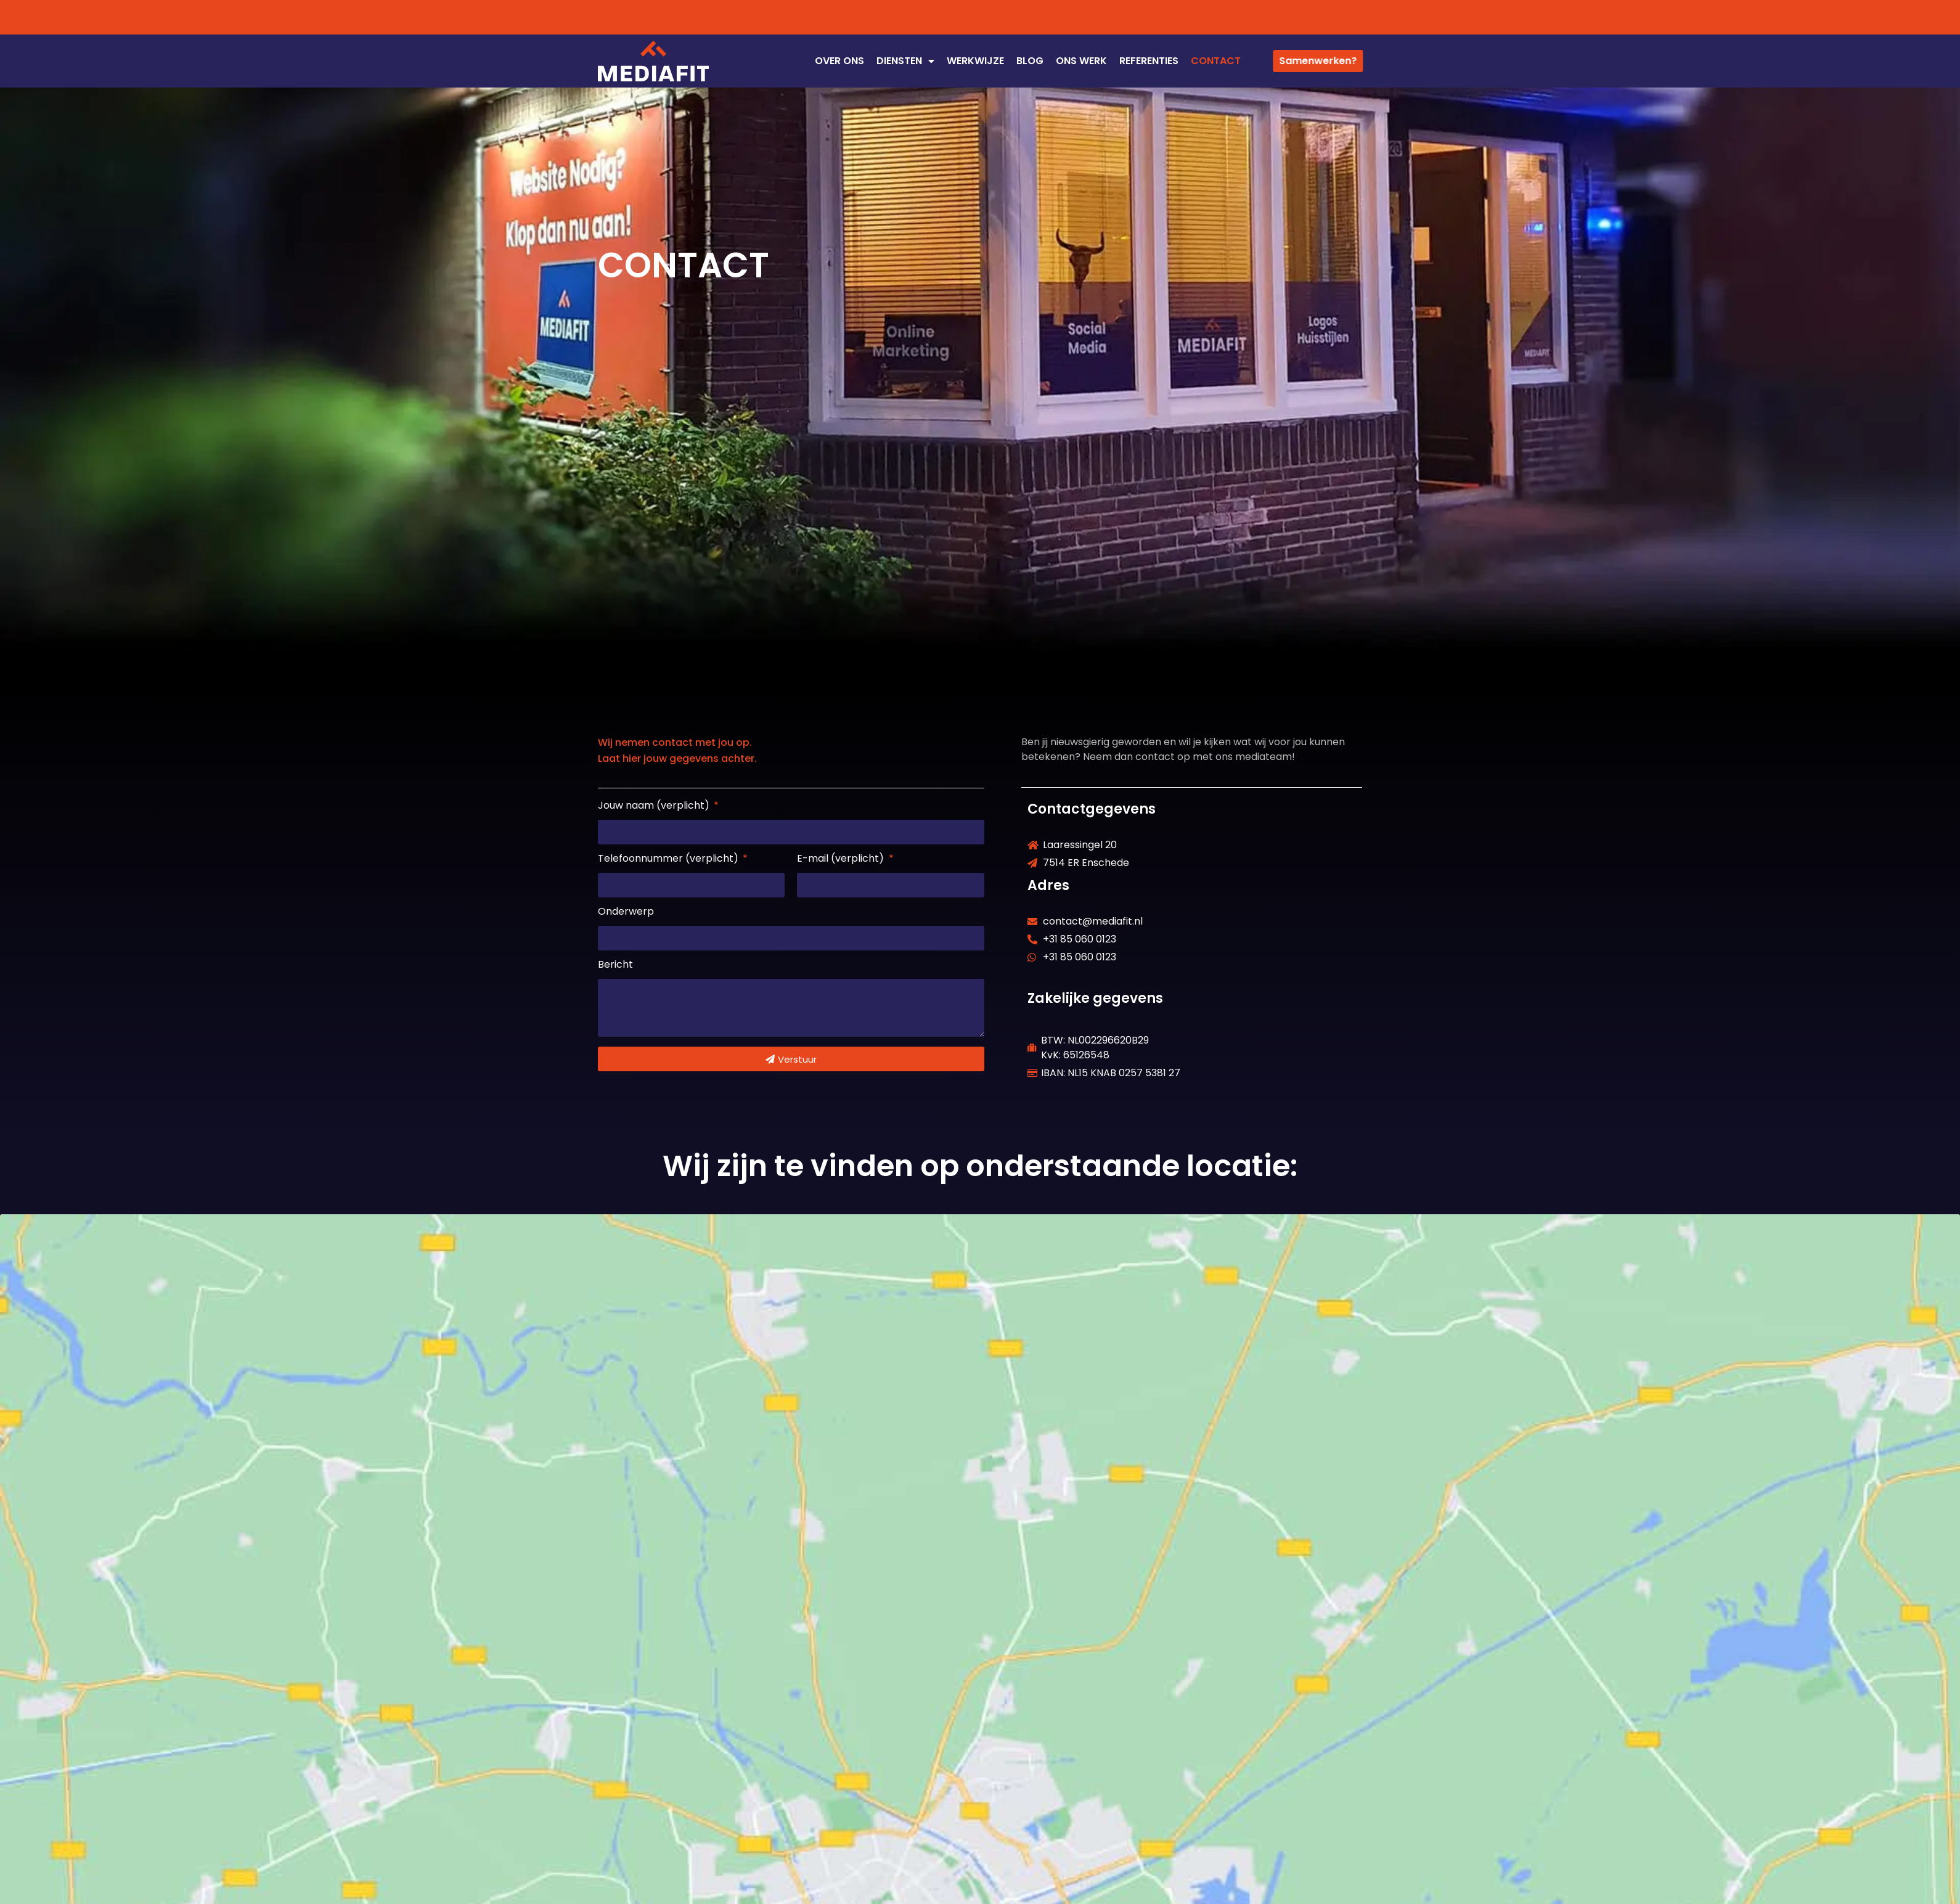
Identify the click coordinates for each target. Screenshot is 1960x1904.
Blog (1029, 61)
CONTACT (1216, 61)
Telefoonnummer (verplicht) (669, 859)
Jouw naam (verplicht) (655, 806)
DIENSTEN (905, 61)
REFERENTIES (1148, 61)
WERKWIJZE (975, 61)
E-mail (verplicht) (841, 859)
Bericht (615, 965)
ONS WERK (1081, 61)
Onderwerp (626, 912)
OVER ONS (839, 61)
